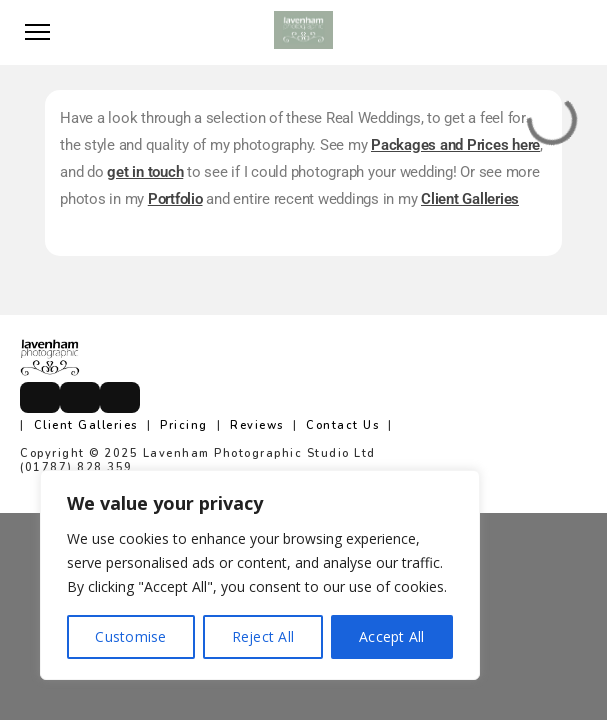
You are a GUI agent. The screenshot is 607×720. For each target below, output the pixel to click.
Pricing (184, 425)
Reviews (257, 425)
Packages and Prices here (455, 145)
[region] (260, 575)
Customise (130, 636)
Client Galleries (470, 199)
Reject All (263, 636)
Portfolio (175, 199)
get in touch (145, 172)
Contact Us (342, 425)
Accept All (392, 636)
